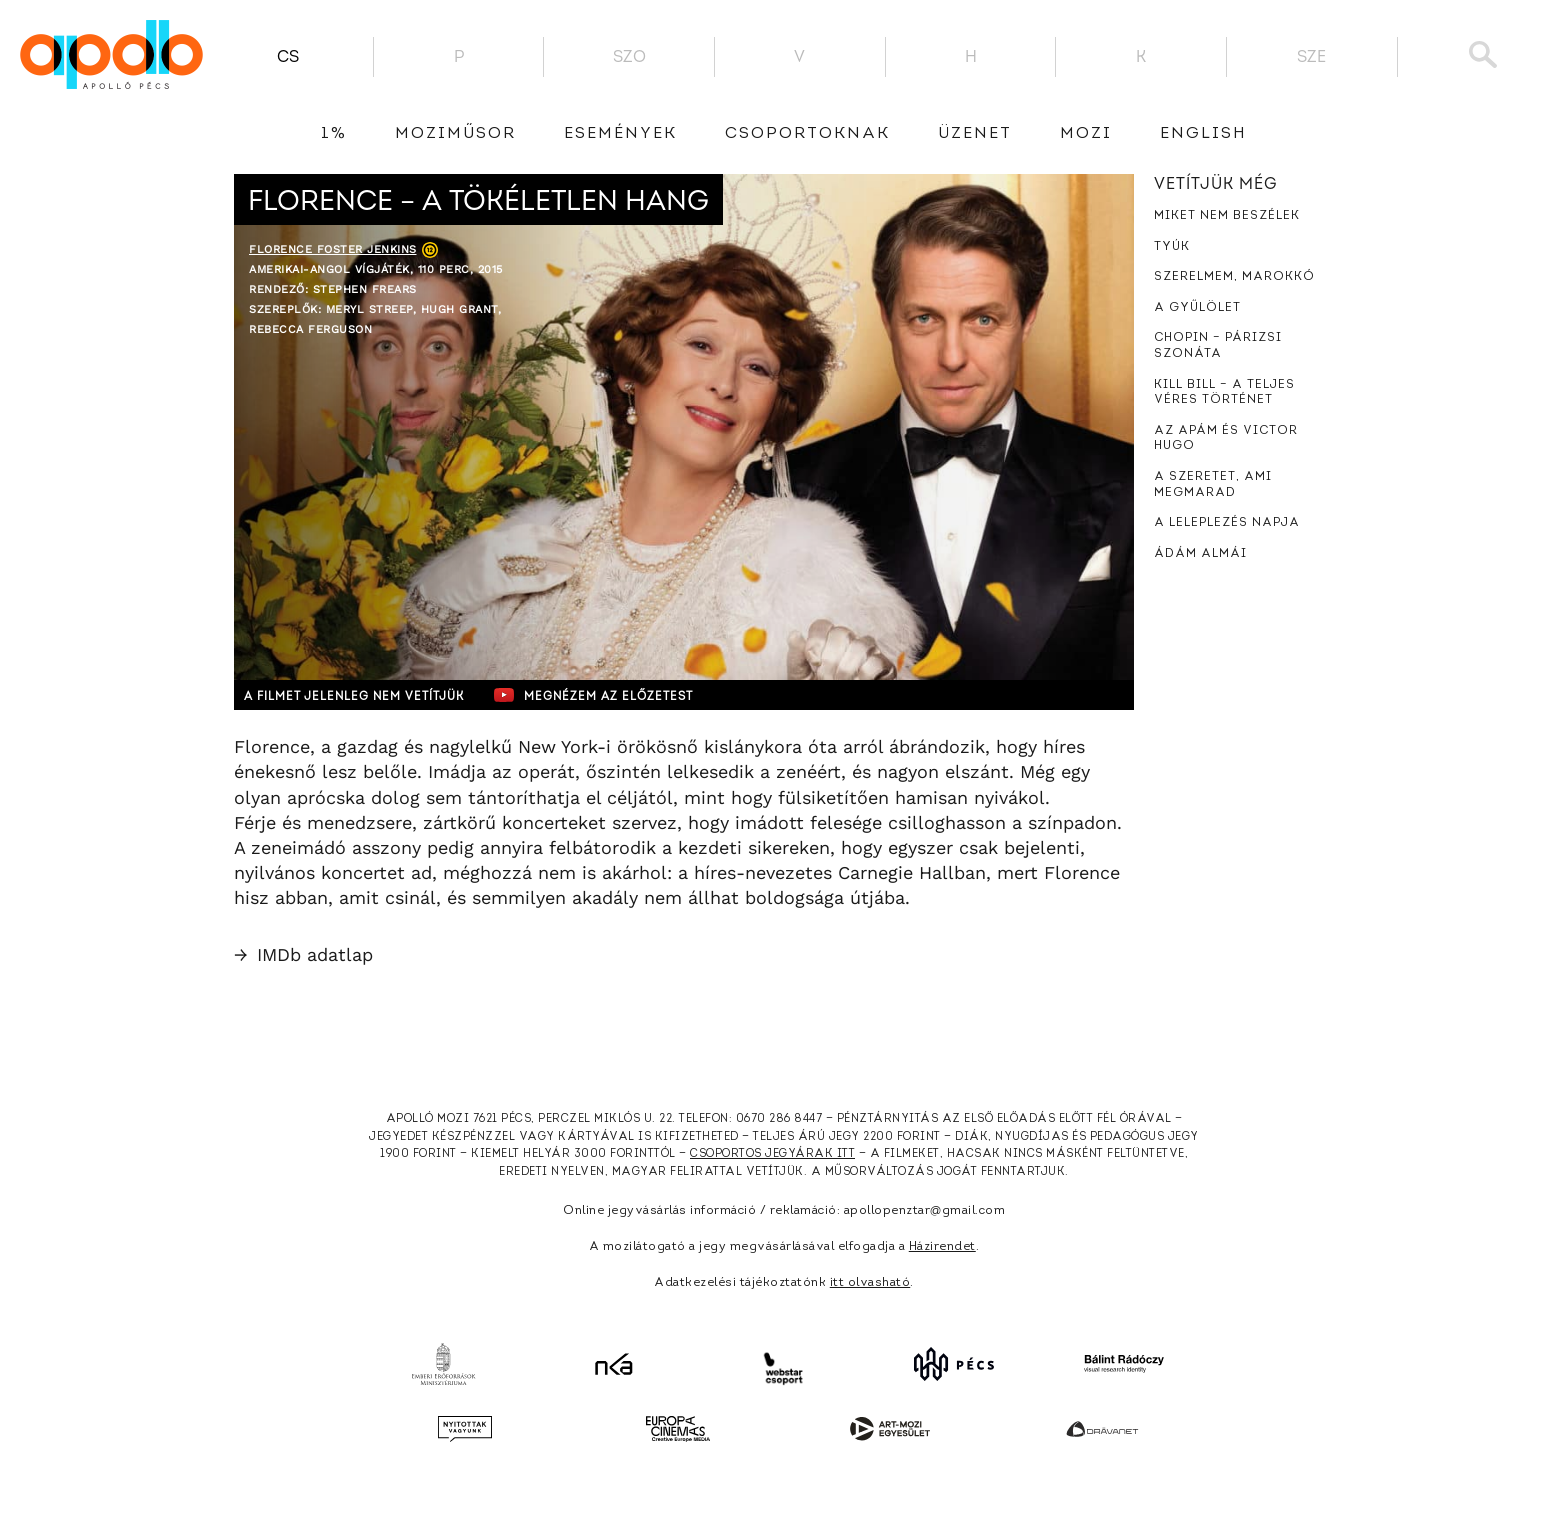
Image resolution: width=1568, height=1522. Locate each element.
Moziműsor (455, 134)
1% (334, 134)
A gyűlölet (1197, 308)
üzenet (975, 134)
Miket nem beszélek (1227, 216)
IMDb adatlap (303, 954)
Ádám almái (1200, 554)
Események (620, 134)
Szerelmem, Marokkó (1234, 277)
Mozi (1086, 134)
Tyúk (1172, 247)
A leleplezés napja (1227, 523)
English (1203, 134)
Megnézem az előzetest (623, 695)
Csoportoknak (807, 134)
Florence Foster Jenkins (333, 249)
